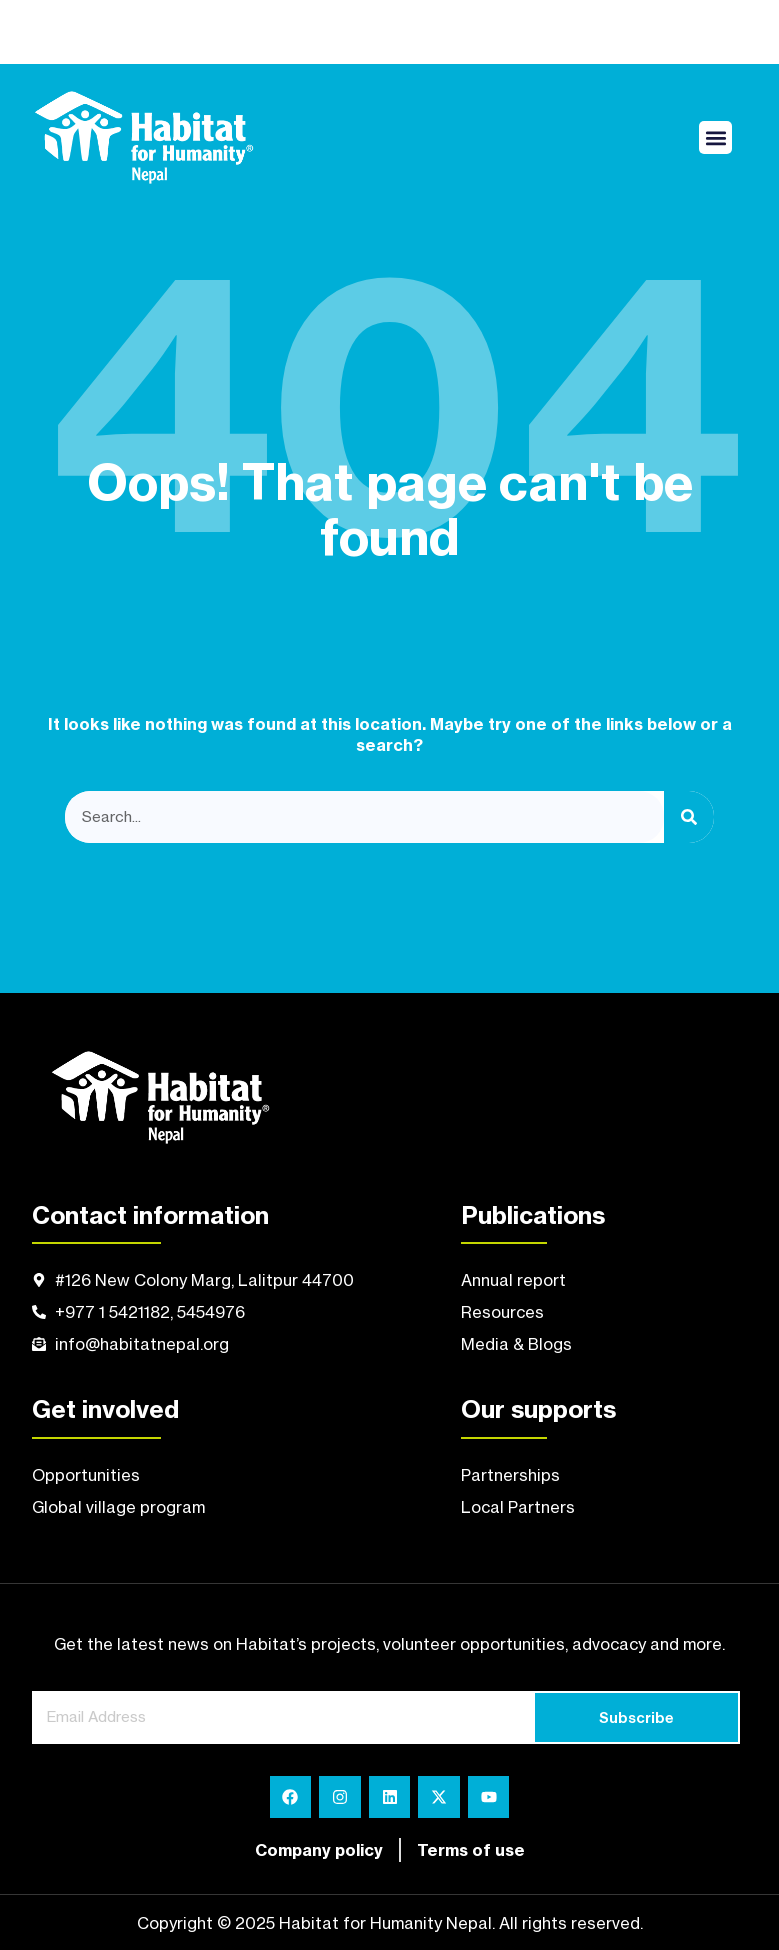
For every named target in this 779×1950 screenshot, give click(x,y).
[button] (715, 137)
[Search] (689, 817)
